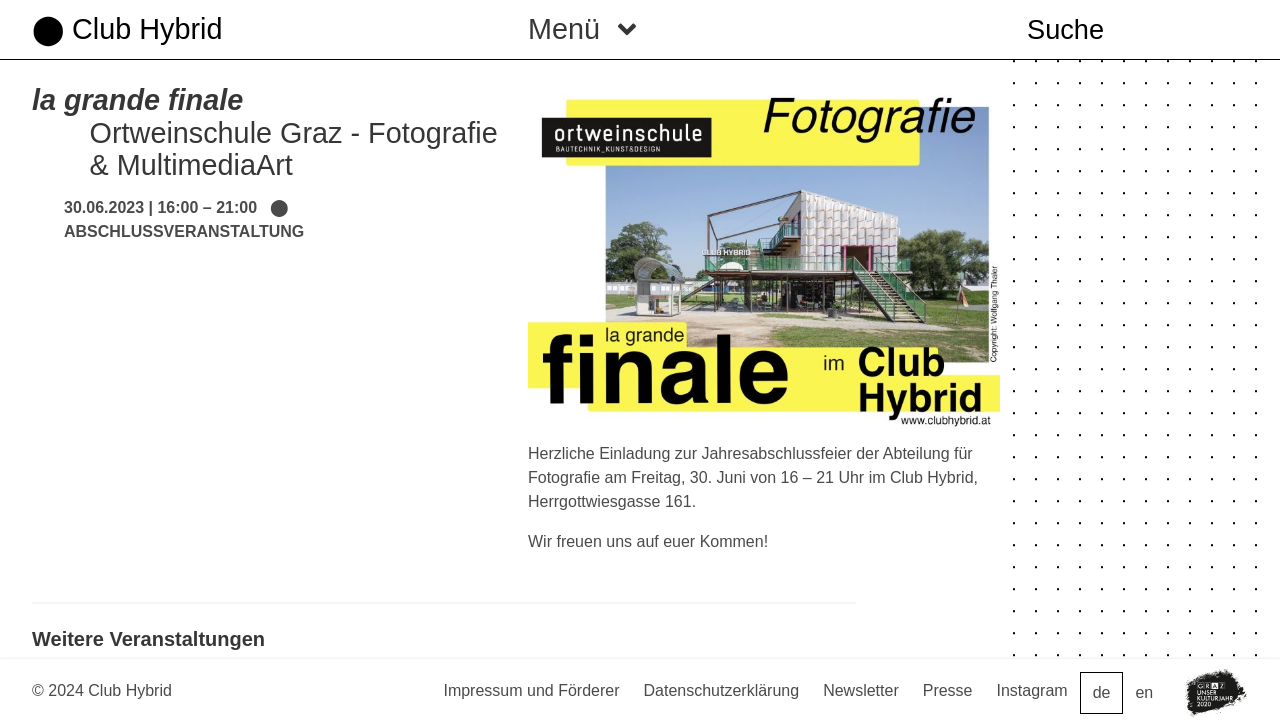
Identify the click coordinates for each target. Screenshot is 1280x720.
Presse (948, 690)
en (1144, 692)
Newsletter (861, 690)
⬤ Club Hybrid (127, 29)
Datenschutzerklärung (722, 690)
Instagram (1032, 690)
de (1102, 692)
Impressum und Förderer (531, 690)
